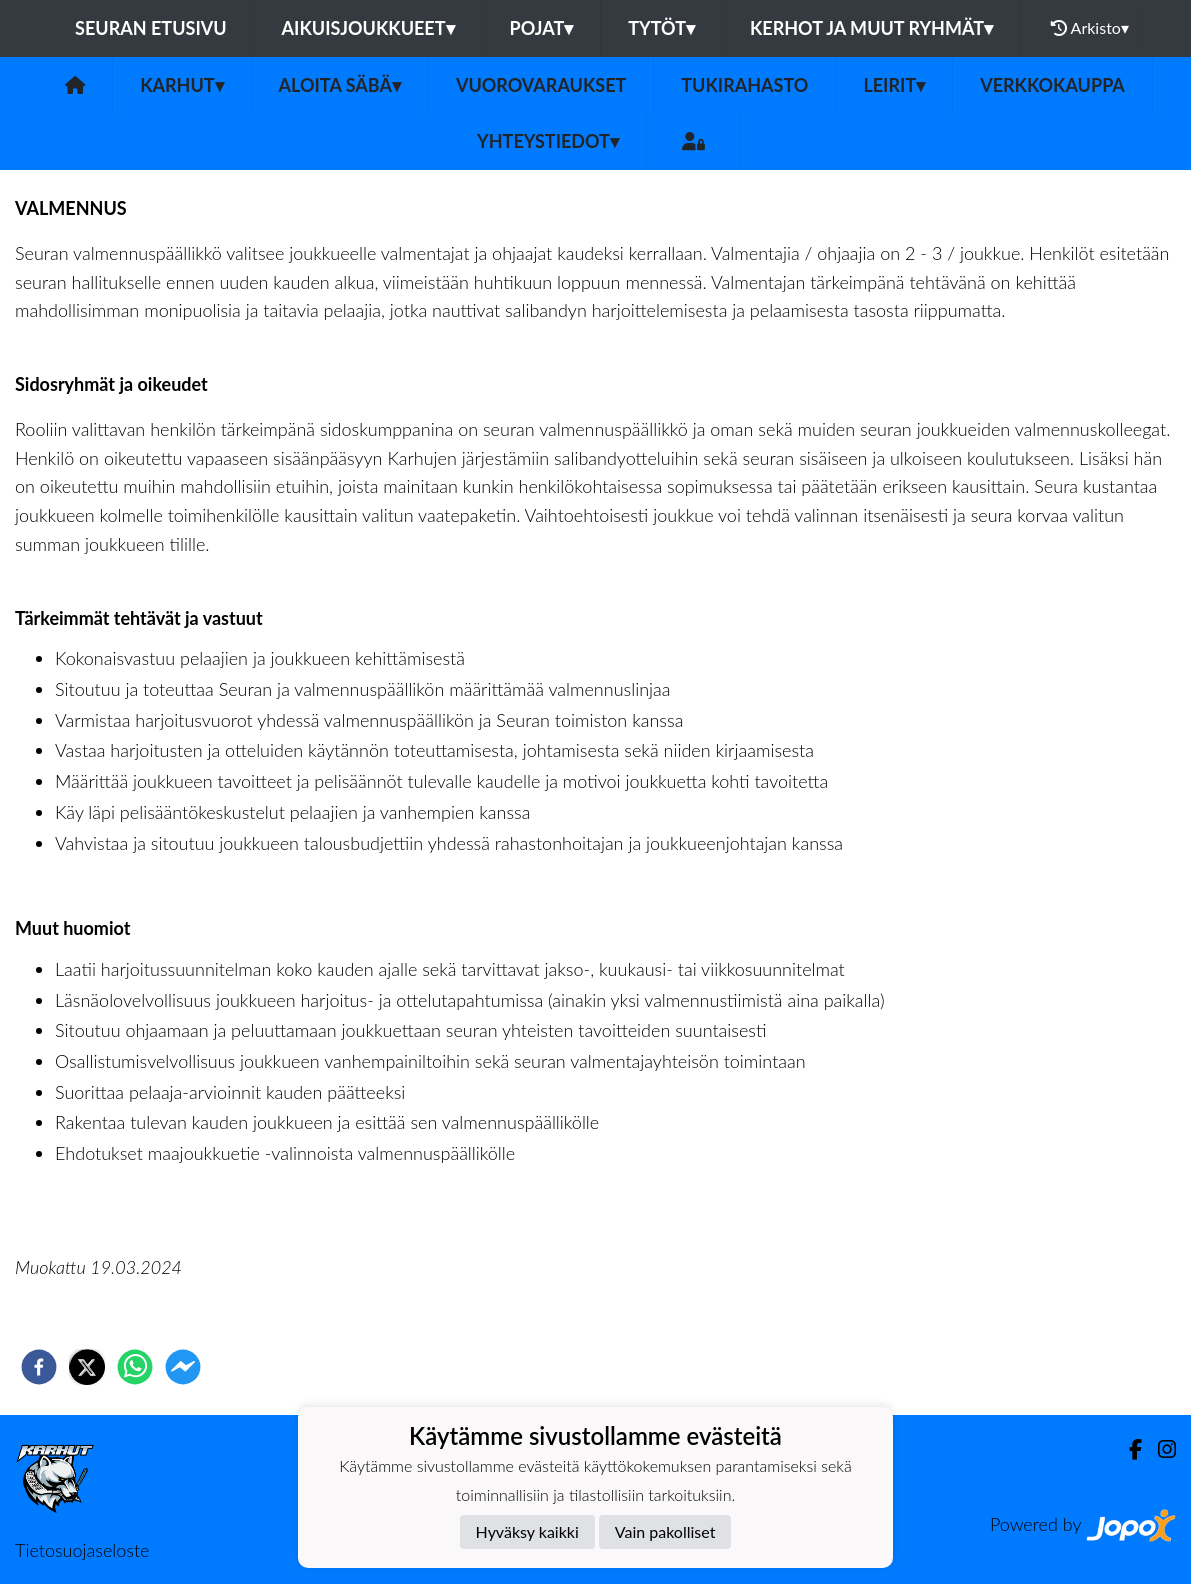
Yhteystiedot (548, 141)
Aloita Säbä (340, 85)
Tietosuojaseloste (82, 1550)
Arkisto (1090, 28)
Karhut (181, 85)
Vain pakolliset (665, 1531)
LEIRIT (894, 85)
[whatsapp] (135, 1367)
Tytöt (661, 28)
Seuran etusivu (151, 28)
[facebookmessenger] (183, 1367)
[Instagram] (1159, 1449)
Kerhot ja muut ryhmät (871, 28)
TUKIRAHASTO (744, 85)
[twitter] (87, 1367)
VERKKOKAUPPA (1052, 85)
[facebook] (39, 1367)
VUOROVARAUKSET (541, 85)
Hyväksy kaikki (527, 1531)
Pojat (542, 28)
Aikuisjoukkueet (368, 28)
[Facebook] (1127, 1449)
